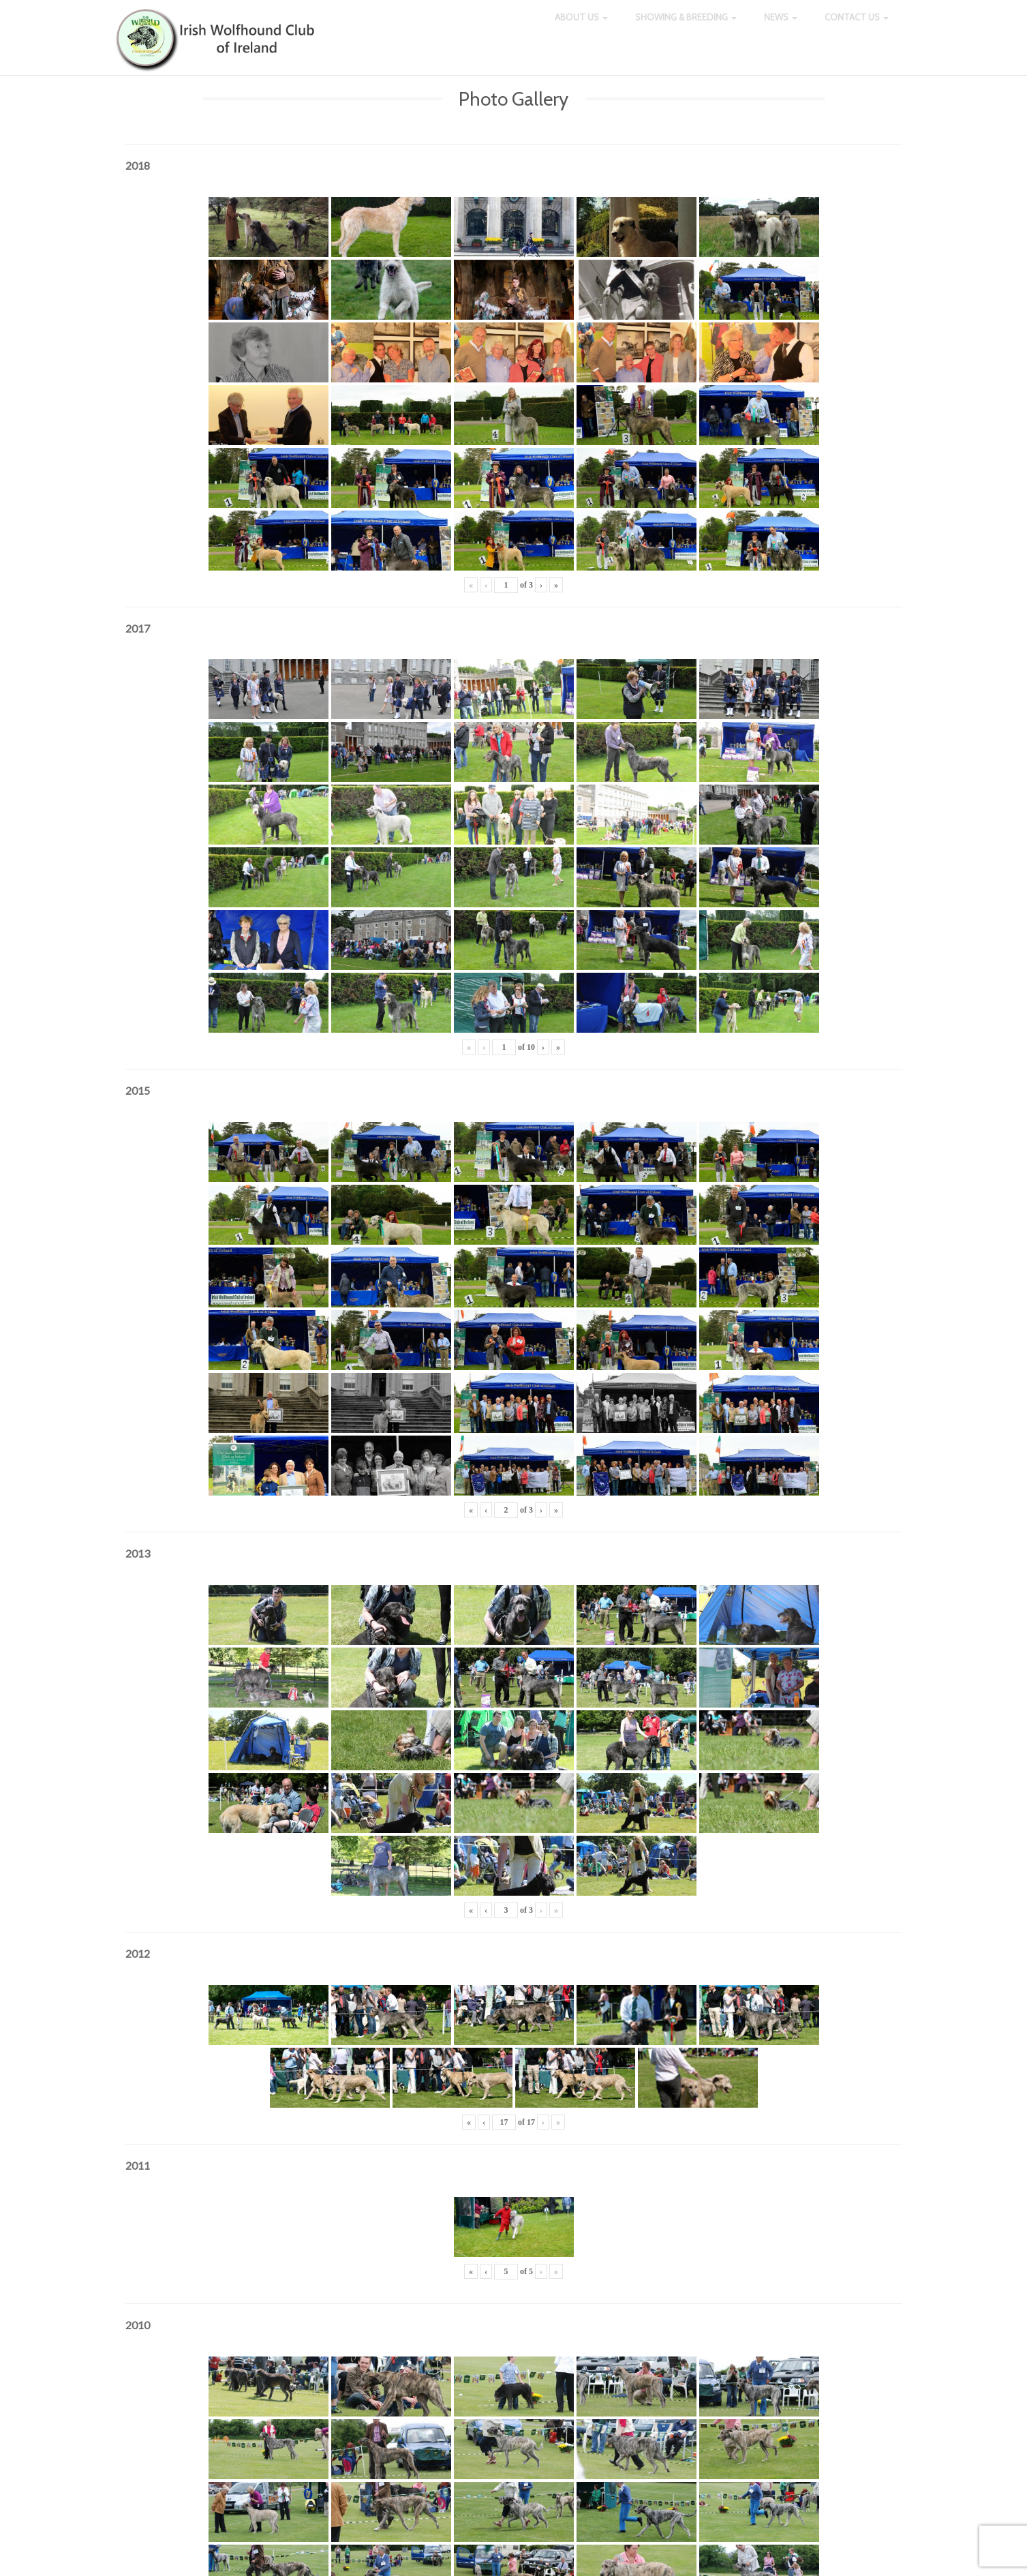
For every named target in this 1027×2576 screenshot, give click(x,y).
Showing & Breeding (686, 27)
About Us (581, 27)
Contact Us (857, 27)
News (780, 27)
